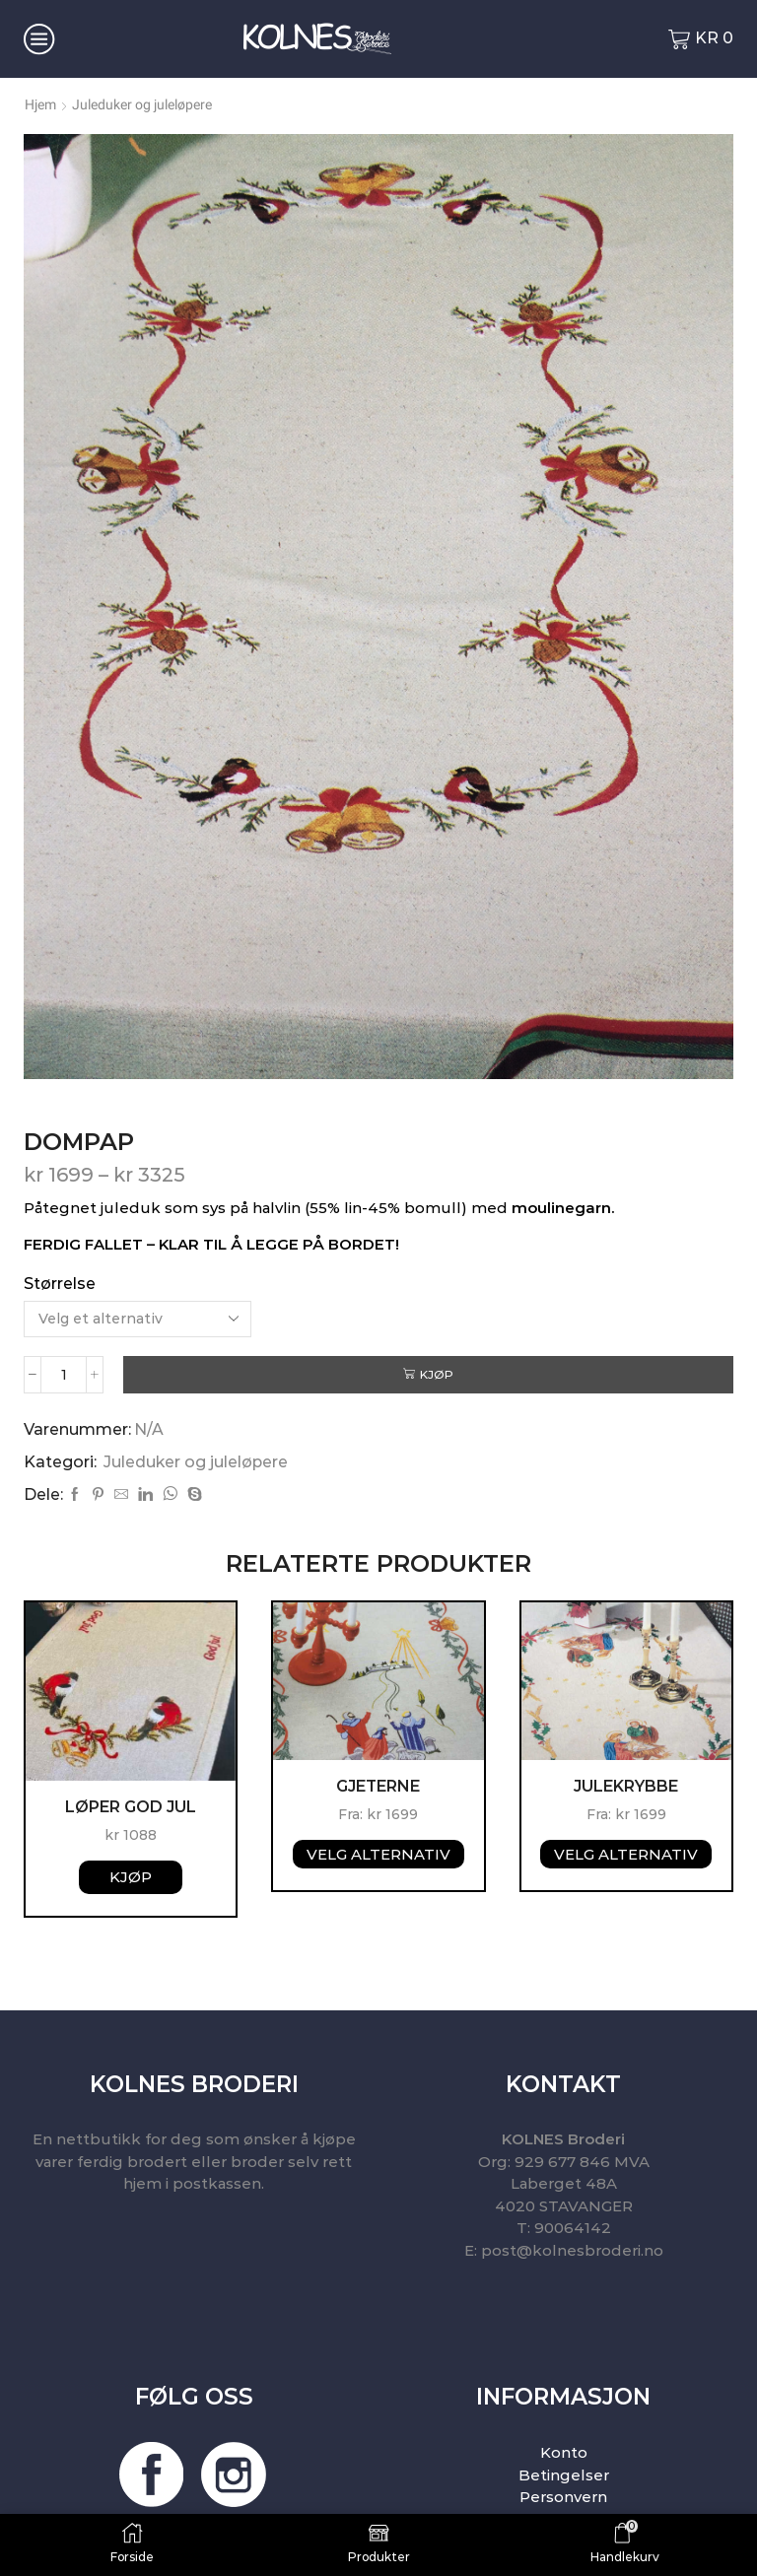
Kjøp (436, 1374)
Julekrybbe (626, 1786)
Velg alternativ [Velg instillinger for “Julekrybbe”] (626, 1854)
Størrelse (60, 1283)
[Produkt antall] (63, 1374)
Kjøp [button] (130, 1876)
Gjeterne (378, 1786)
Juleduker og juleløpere (142, 104)
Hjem (40, 104)
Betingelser (563, 2475)
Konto (563, 2452)
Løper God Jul (130, 1806)
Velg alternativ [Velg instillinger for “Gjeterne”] (378, 1854)
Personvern (563, 2496)
